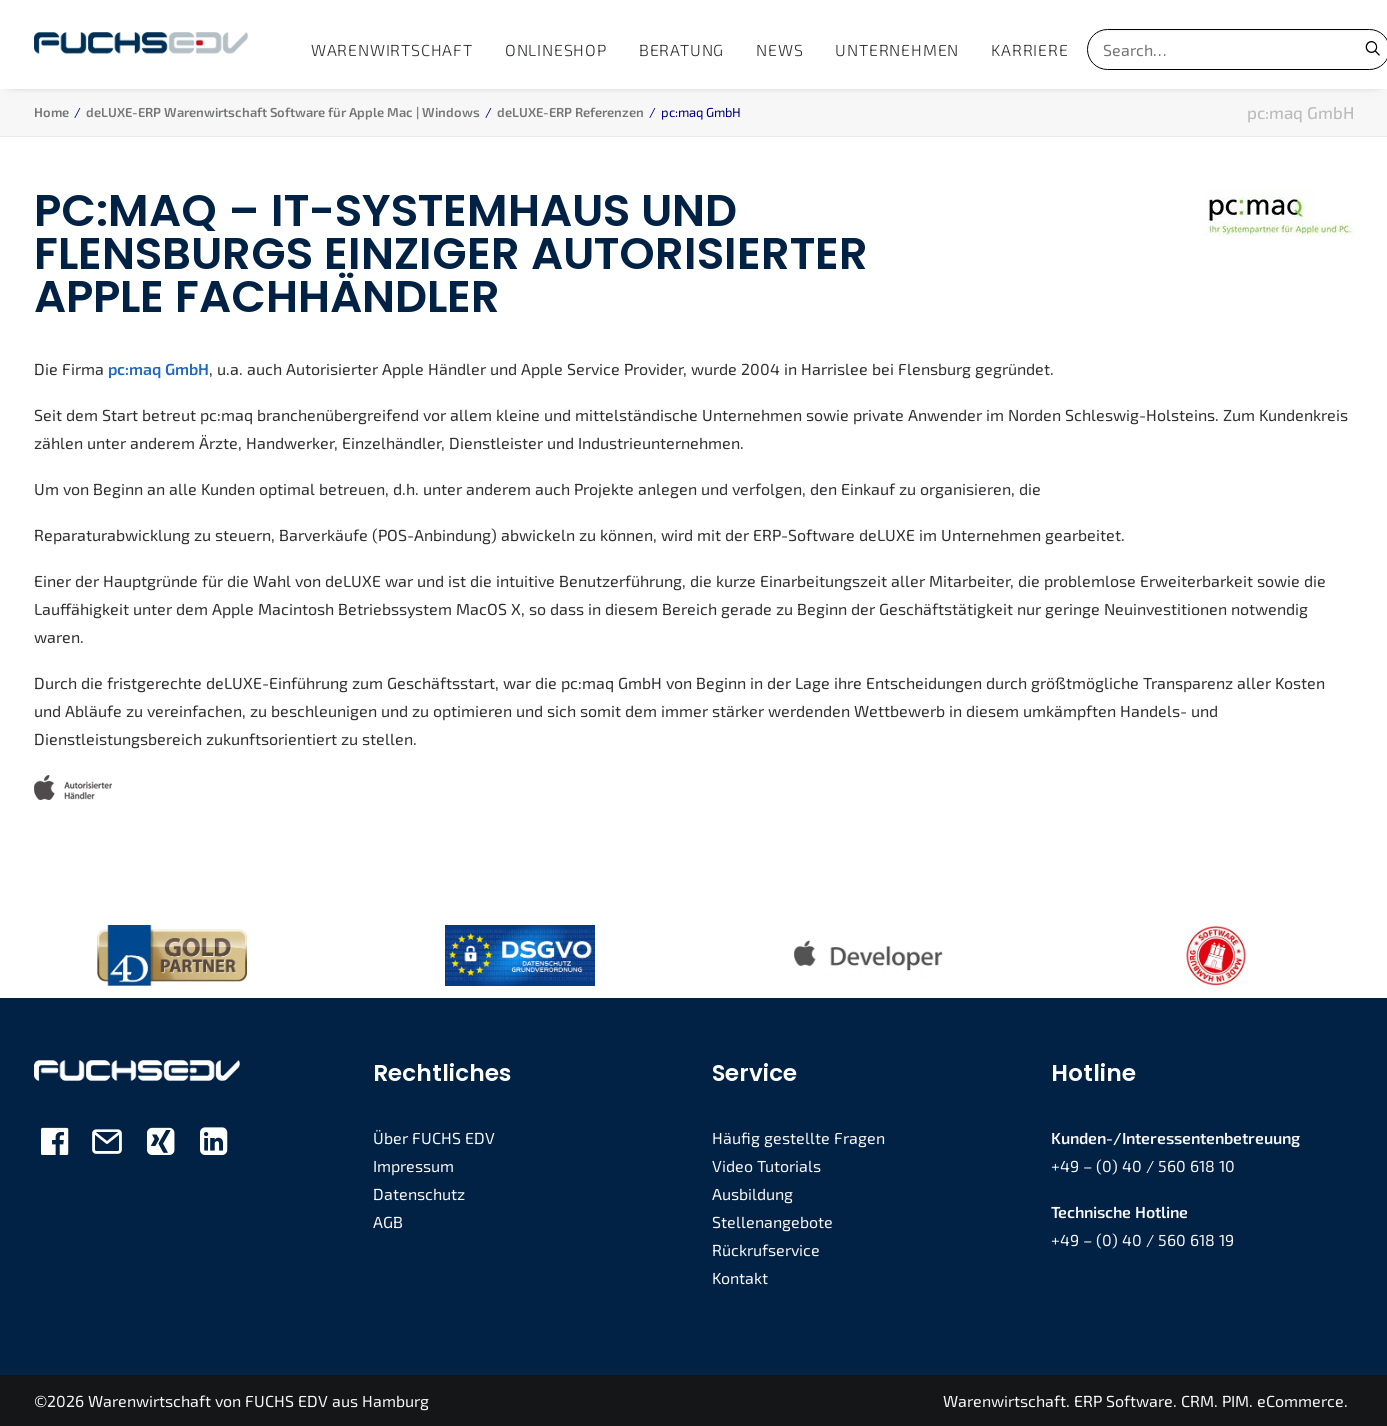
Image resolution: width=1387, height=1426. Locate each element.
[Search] (1212, 49)
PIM (1235, 1399)
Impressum (413, 1164)
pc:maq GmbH (158, 367)
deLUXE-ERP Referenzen (570, 112)
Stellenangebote (772, 1220)
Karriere (1029, 49)
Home (51, 112)
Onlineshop (556, 49)
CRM (1197, 1399)
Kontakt (740, 1276)
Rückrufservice (766, 1248)
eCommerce (1300, 1399)
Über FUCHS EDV (434, 1136)
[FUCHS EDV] (141, 44)
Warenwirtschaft (392, 49)
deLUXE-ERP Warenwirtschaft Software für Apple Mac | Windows (283, 112)
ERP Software (1123, 1399)
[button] (54, 1147)
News (779, 49)
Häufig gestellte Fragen (798, 1136)
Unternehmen (897, 49)
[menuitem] (392, 49)
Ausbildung (752, 1192)
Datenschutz (419, 1192)
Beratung (681, 49)
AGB (388, 1220)
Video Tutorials (766, 1164)
